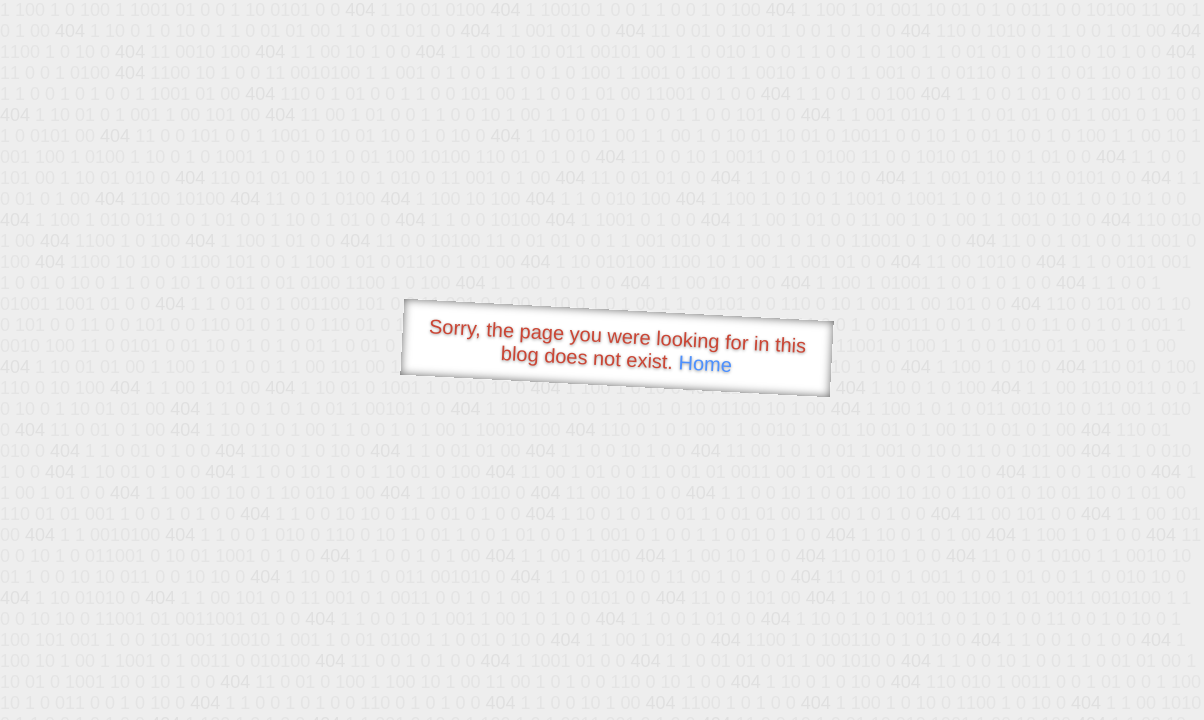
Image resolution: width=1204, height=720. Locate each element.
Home (705, 363)
